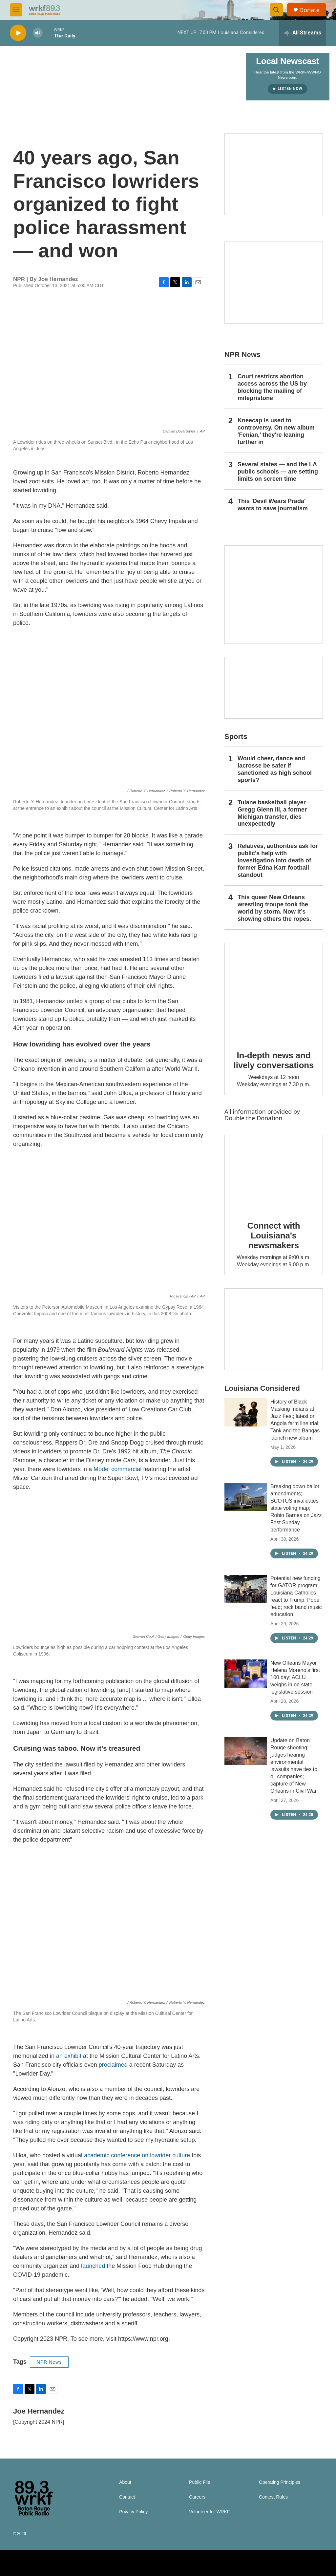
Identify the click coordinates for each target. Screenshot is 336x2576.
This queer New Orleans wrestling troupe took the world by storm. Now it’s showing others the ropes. (274, 908)
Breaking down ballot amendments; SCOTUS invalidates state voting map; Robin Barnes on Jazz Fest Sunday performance (296, 1508)
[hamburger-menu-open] (16, 9)
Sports (235, 736)
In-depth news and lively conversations (274, 1060)
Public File (199, 2482)
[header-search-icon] (276, 9)
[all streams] (302, 33)
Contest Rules (273, 2497)
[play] (18, 33)
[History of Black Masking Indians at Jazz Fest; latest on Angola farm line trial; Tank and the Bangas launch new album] (245, 1412)
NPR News (49, 2362)
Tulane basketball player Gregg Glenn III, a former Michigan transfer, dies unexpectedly (272, 813)
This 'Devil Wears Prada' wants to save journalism (273, 505)
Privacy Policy (133, 2511)
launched (94, 2266)
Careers (197, 2497)
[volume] (37, 33)
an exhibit (68, 2056)
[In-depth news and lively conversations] (274, 992)
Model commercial (117, 1469)
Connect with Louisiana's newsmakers (273, 1235)
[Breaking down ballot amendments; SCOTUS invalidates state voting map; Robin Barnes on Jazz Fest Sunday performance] (245, 1497)
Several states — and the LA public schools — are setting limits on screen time (278, 471)
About (125, 2482)
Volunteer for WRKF (209, 2511)
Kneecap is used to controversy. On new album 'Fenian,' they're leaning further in (276, 431)
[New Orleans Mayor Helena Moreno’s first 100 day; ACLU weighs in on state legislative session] (245, 1673)
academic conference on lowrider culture (137, 2155)
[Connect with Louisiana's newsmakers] (274, 1173)
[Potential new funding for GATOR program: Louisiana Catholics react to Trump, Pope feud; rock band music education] (245, 1589)
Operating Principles (279, 2482)
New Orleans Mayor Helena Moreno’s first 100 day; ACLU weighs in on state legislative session (295, 1677)
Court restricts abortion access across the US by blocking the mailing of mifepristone (272, 387)
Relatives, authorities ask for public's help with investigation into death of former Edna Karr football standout (278, 860)
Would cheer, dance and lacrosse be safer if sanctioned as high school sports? (275, 769)
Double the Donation (253, 1118)
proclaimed (113, 2064)
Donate (309, 10)
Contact (127, 2497)
